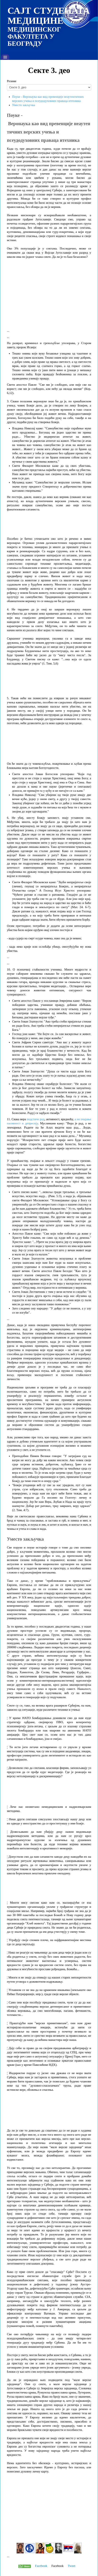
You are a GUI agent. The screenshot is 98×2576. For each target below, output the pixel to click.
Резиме (11, 81)
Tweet (71, 2565)
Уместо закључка (23, 105)
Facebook (41, 2565)
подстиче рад (35, 1119)
